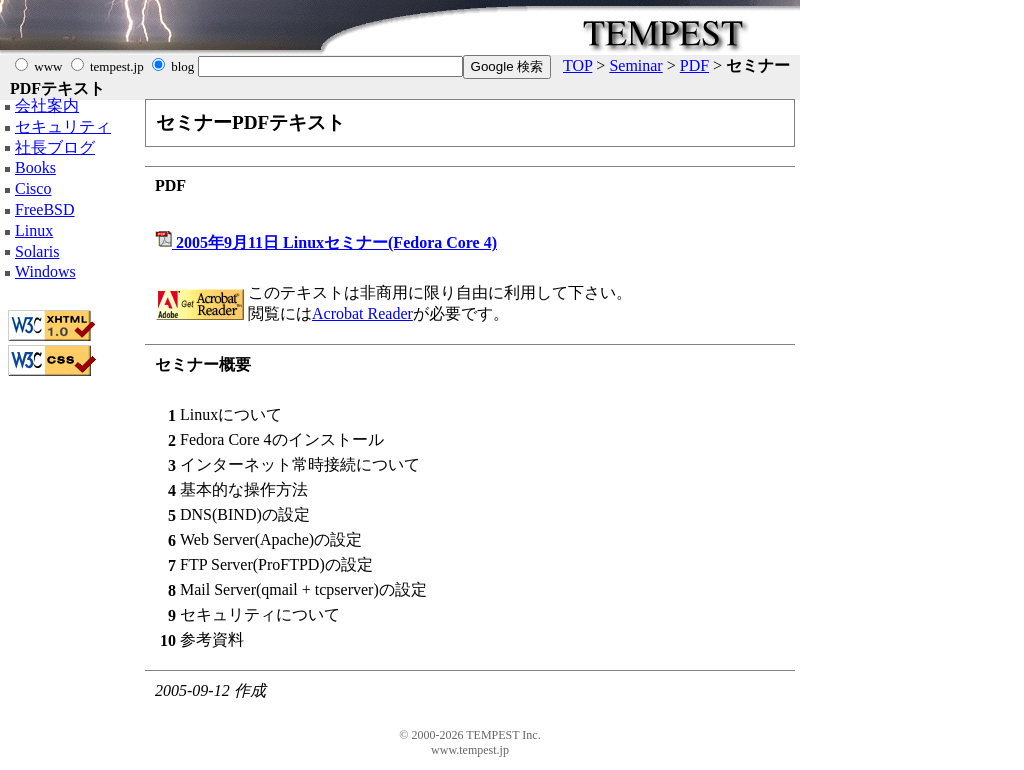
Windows (45, 271)
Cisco (33, 188)
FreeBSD (45, 209)
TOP (577, 65)
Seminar (635, 65)
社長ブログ (55, 147)
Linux (34, 230)
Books (35, 167)
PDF (694, 65)
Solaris (37, 251)
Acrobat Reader (362, 313)
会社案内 (47, 105)
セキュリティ (63, 126)
